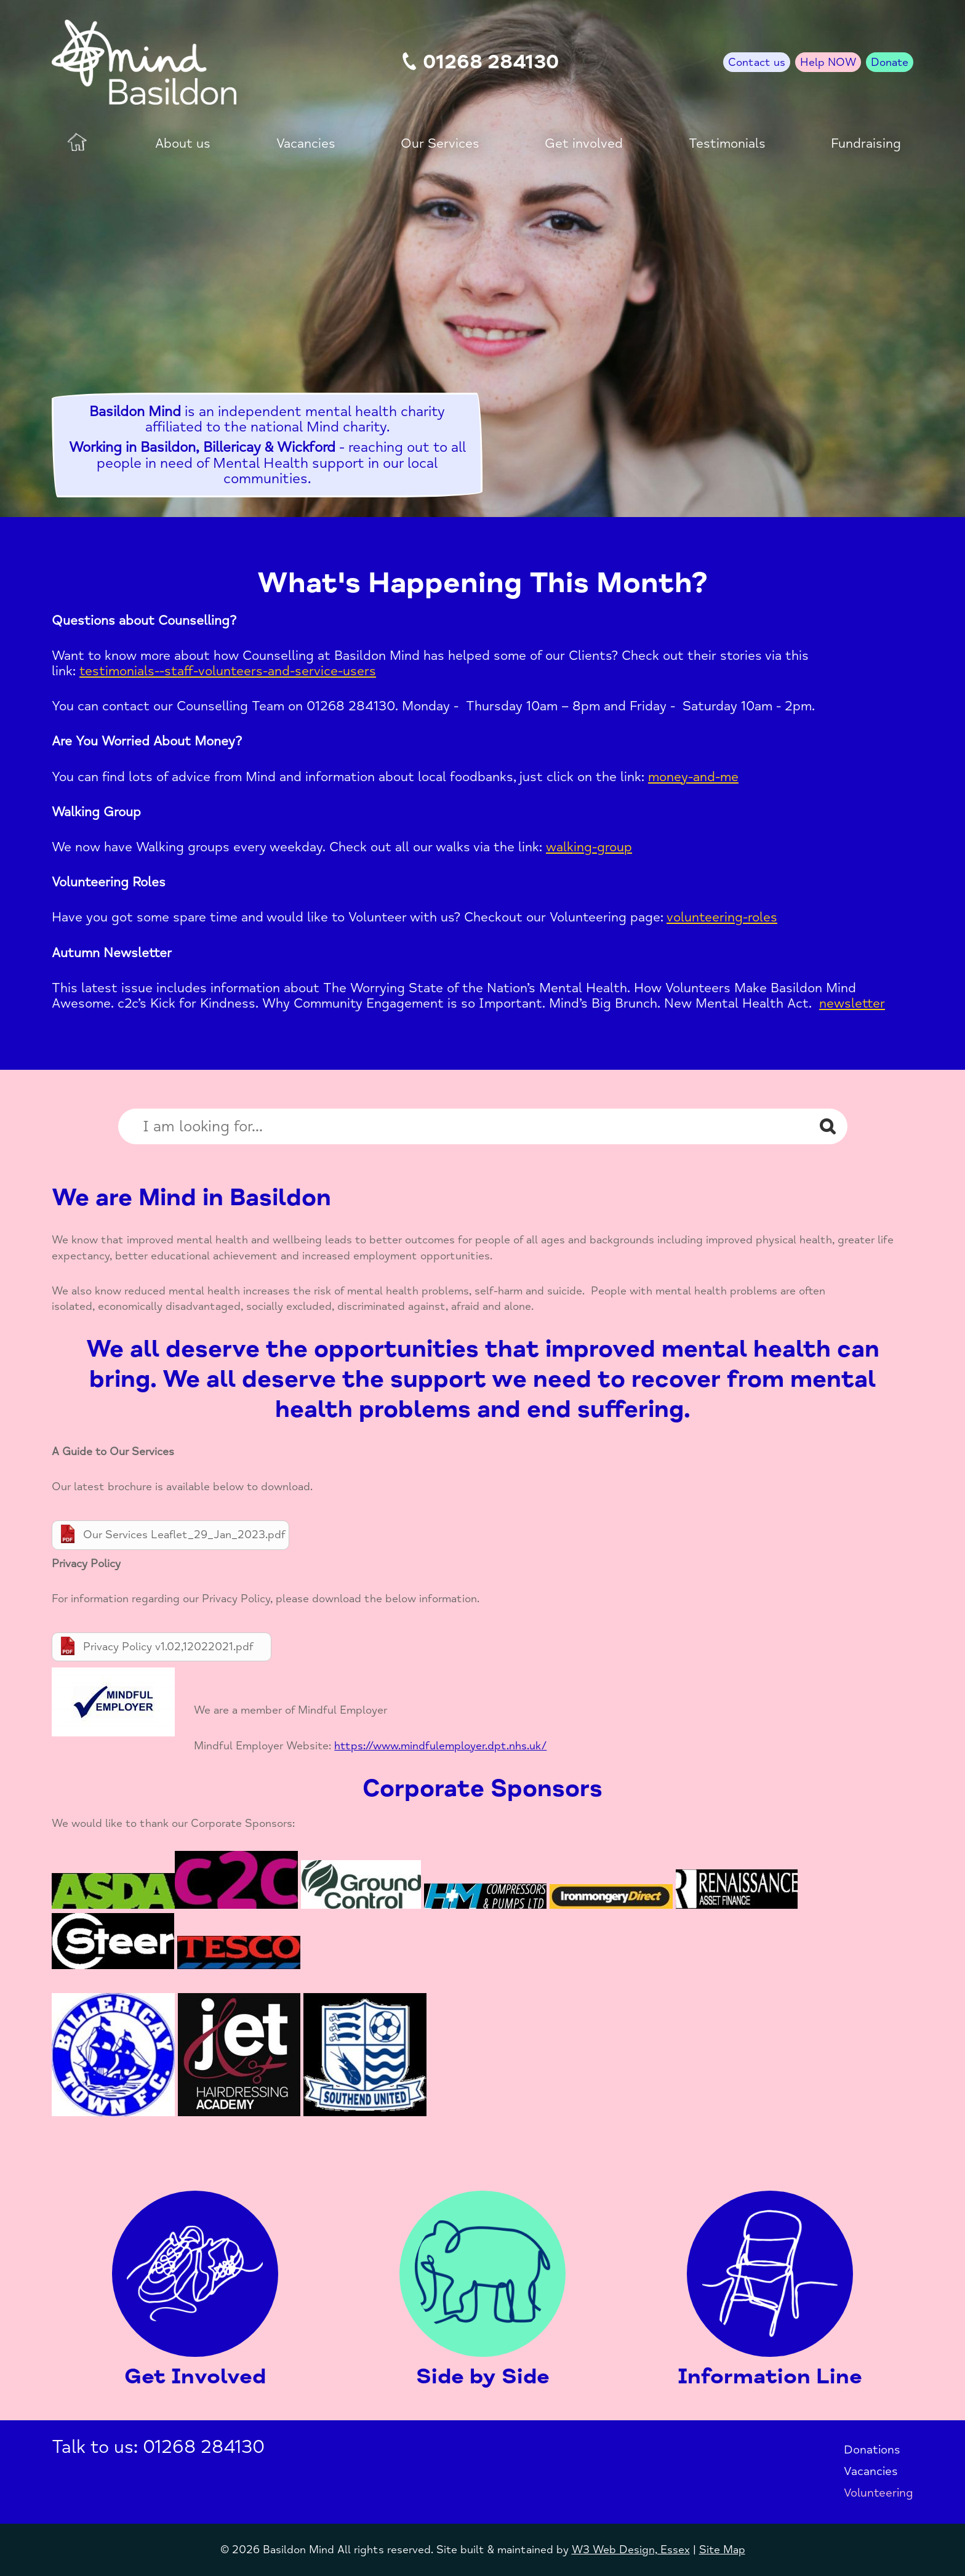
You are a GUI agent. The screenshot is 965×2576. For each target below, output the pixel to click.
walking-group (589, 847)
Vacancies (871, 2471)
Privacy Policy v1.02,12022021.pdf (168, 1646)
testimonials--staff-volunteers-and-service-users (227, 671)
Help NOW (828, 62)
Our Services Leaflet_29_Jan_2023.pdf (184, 1534)
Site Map (722, 2549)
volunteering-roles (722, 917)
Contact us (756, 62)
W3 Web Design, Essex (631, 2549)
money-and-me (693, 777)
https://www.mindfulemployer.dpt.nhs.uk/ (440, 1745)
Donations (872, 2449)
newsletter (852, 1003)
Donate (889, 62)
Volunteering (878, 2493)
